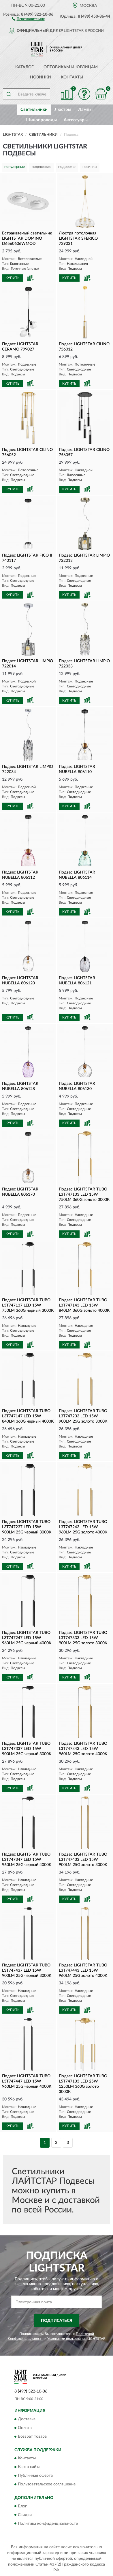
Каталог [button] (24, 67)
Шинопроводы (41, 120)
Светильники (34, 109)
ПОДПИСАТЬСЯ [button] (56, 2321)
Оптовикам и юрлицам (71, 67)
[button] (28, 18)
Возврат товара (32, 2436)
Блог (22, 2506)
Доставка (26, 2419)
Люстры (62, 109)
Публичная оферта (35, 2476)
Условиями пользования (66, 2338)
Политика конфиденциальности (48, 2524)
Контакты (72, 77)
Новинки (40, 77)
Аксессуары (76, 120)
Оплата (25, 2428)
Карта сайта (29, 2467)
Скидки (25, 2515)
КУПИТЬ (12, 278)
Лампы (85, 109)
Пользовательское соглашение (47, 2485)
